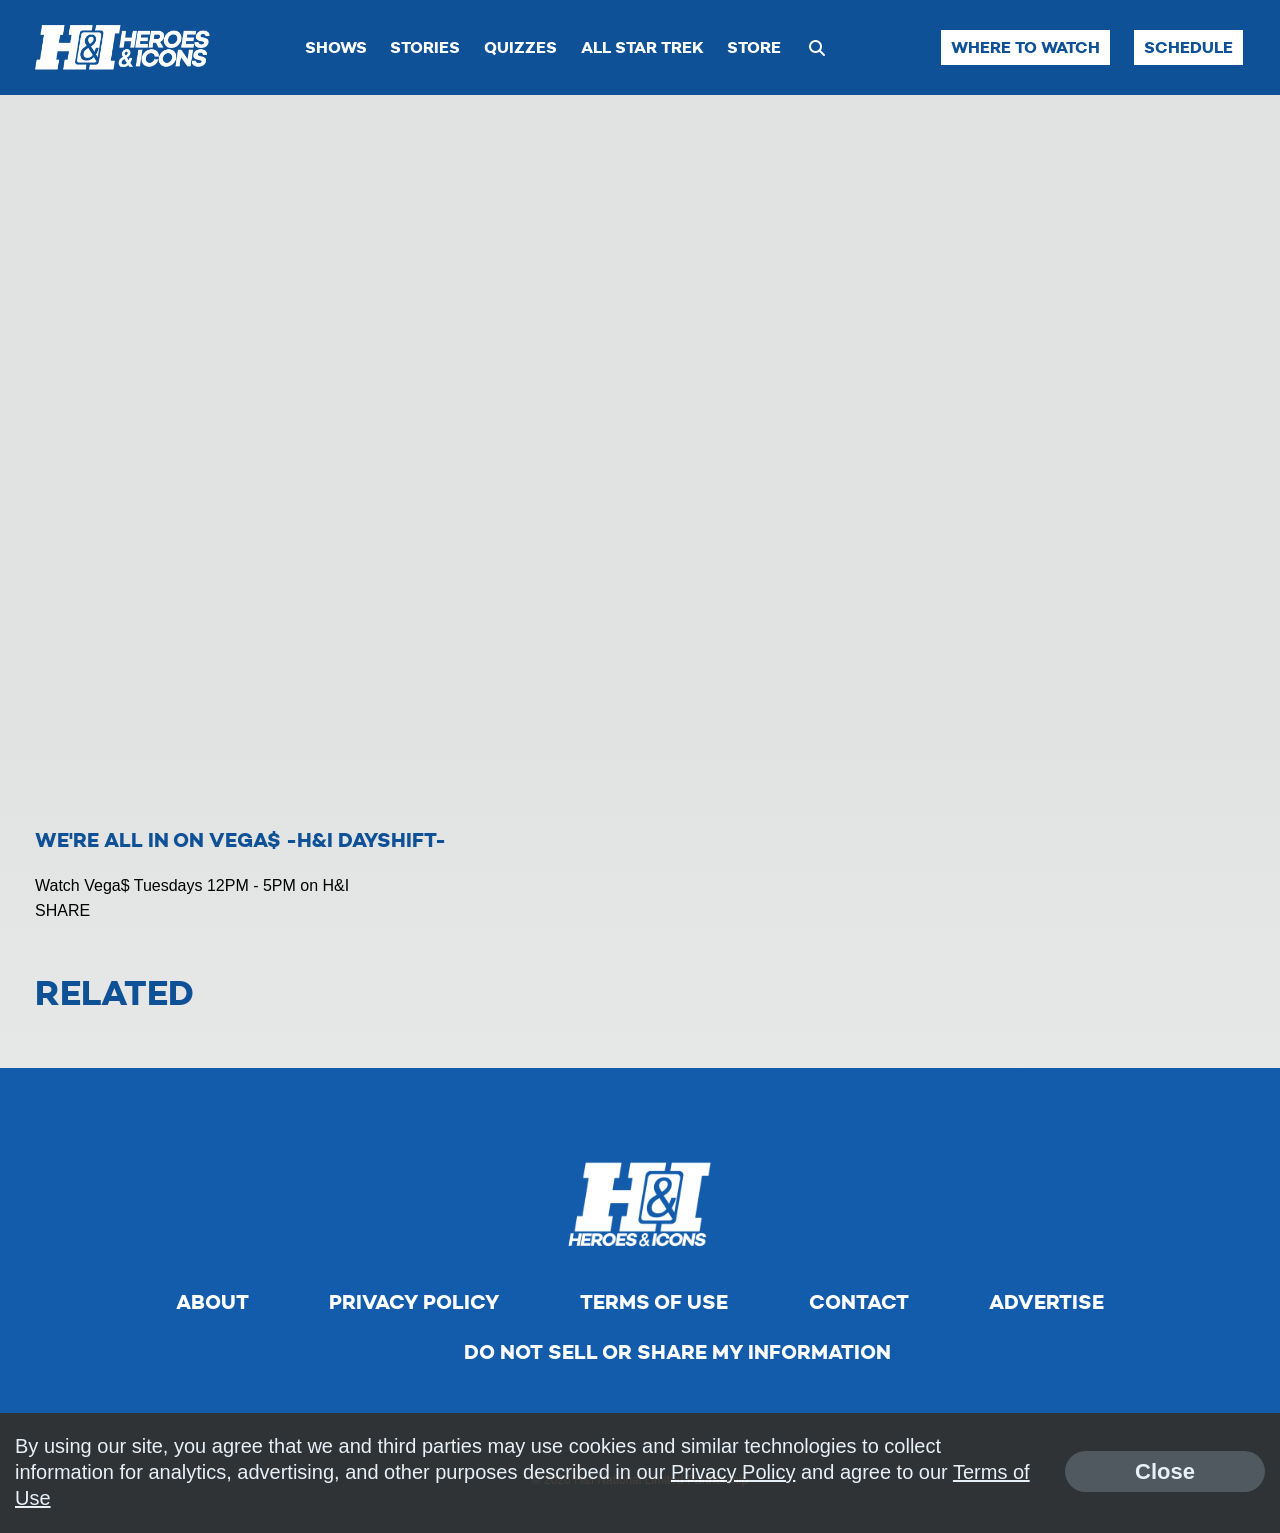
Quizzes (520, 47)
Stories (425, 47)
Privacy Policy (414, 1302)
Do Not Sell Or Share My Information (677, 1352)
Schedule (1188, 47)
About (212, 1302)
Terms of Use (654, 1302)
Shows (336, 47)
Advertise (1046, 1302)
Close (1165, 1471)
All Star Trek (642, 47)
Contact (859, 1302)
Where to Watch (1025, 47)
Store (754, 47)
